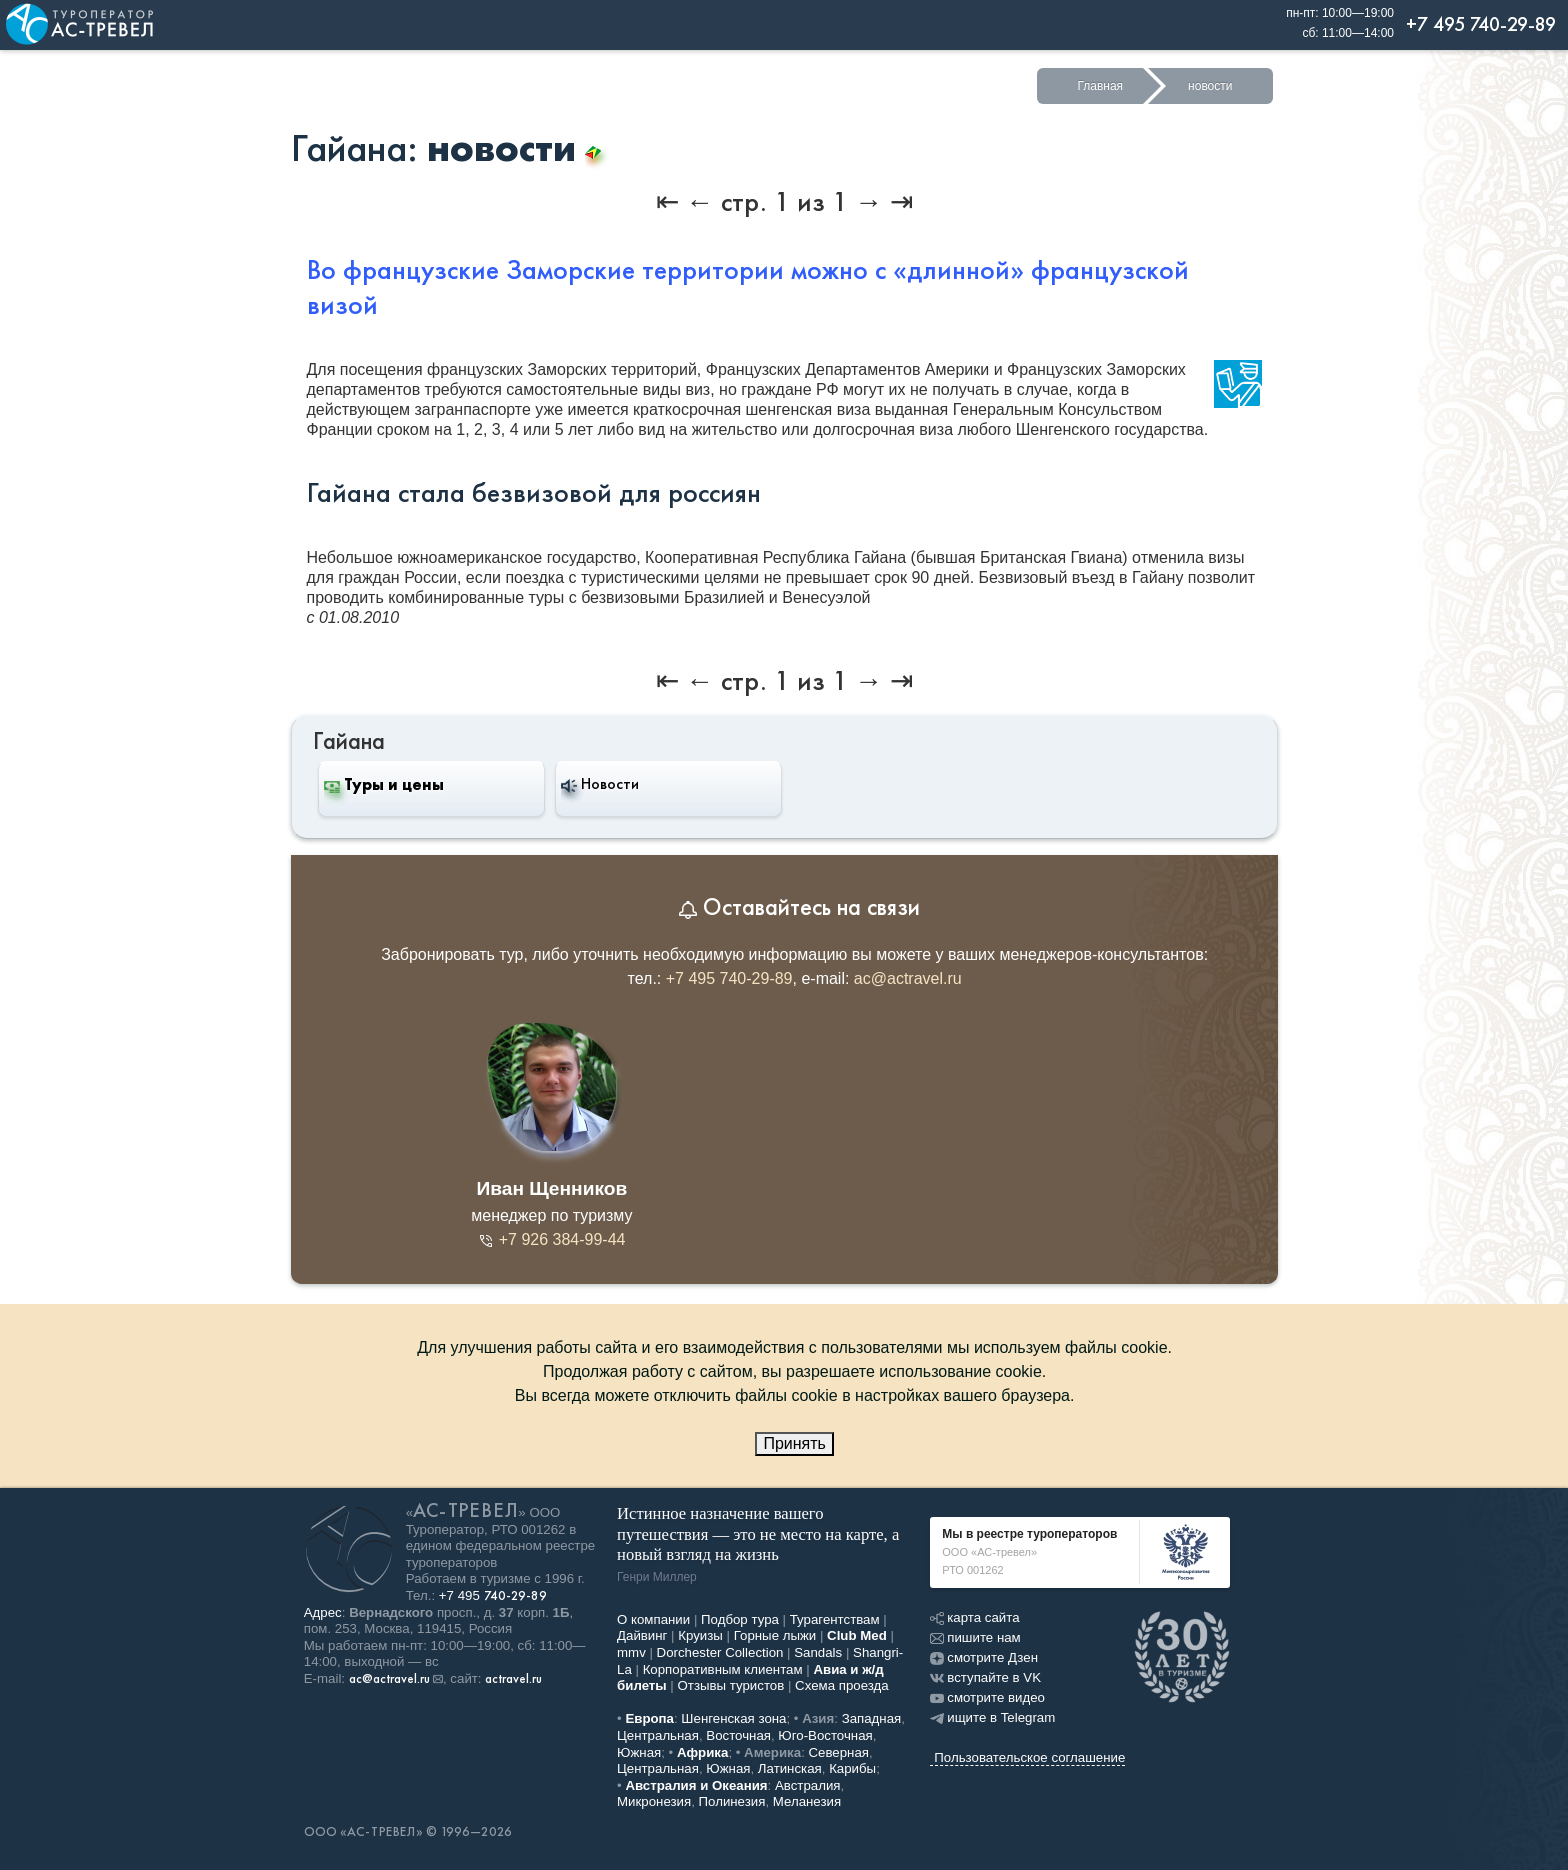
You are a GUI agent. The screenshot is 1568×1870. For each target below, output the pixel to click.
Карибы (852, 1768)
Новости (600, 784)
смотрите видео (987, 1697)
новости (1210, 86)
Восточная (738, 1735)
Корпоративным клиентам (723, 1669)
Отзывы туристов (731, 1685)
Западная (872, 1718)
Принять (794, 1443)
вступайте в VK (985, 1677)
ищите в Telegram (992, 1717)
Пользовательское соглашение (1029, 1757)
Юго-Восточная (825, 1735)
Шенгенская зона (733, 1718)
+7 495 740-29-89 (729, 978)
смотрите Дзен (984, 1657)
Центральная (658, 1735)
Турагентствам (835, 1619)
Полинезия (732, 1801)
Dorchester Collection (720, 1652)
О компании (653, 1619)
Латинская (790, 1768)
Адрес (323, 1612)
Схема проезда (842, 1685)
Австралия (808, 1785)
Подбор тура (740, 1619)
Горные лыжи (775, 1635)
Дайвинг (642, 1635)
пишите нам (975, 1637)
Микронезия (654, 1801)
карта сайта (974, 1617)
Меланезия (807, 1801)
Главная (1100, 86)
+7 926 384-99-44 (551, 1239)
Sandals (818, 1652)
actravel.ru (513, 1679)
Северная (839, 1752)
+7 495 (493, 1595)
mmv (631, 1652)
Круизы (700, 1635)
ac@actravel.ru (908, 978)
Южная (639, 1752)
